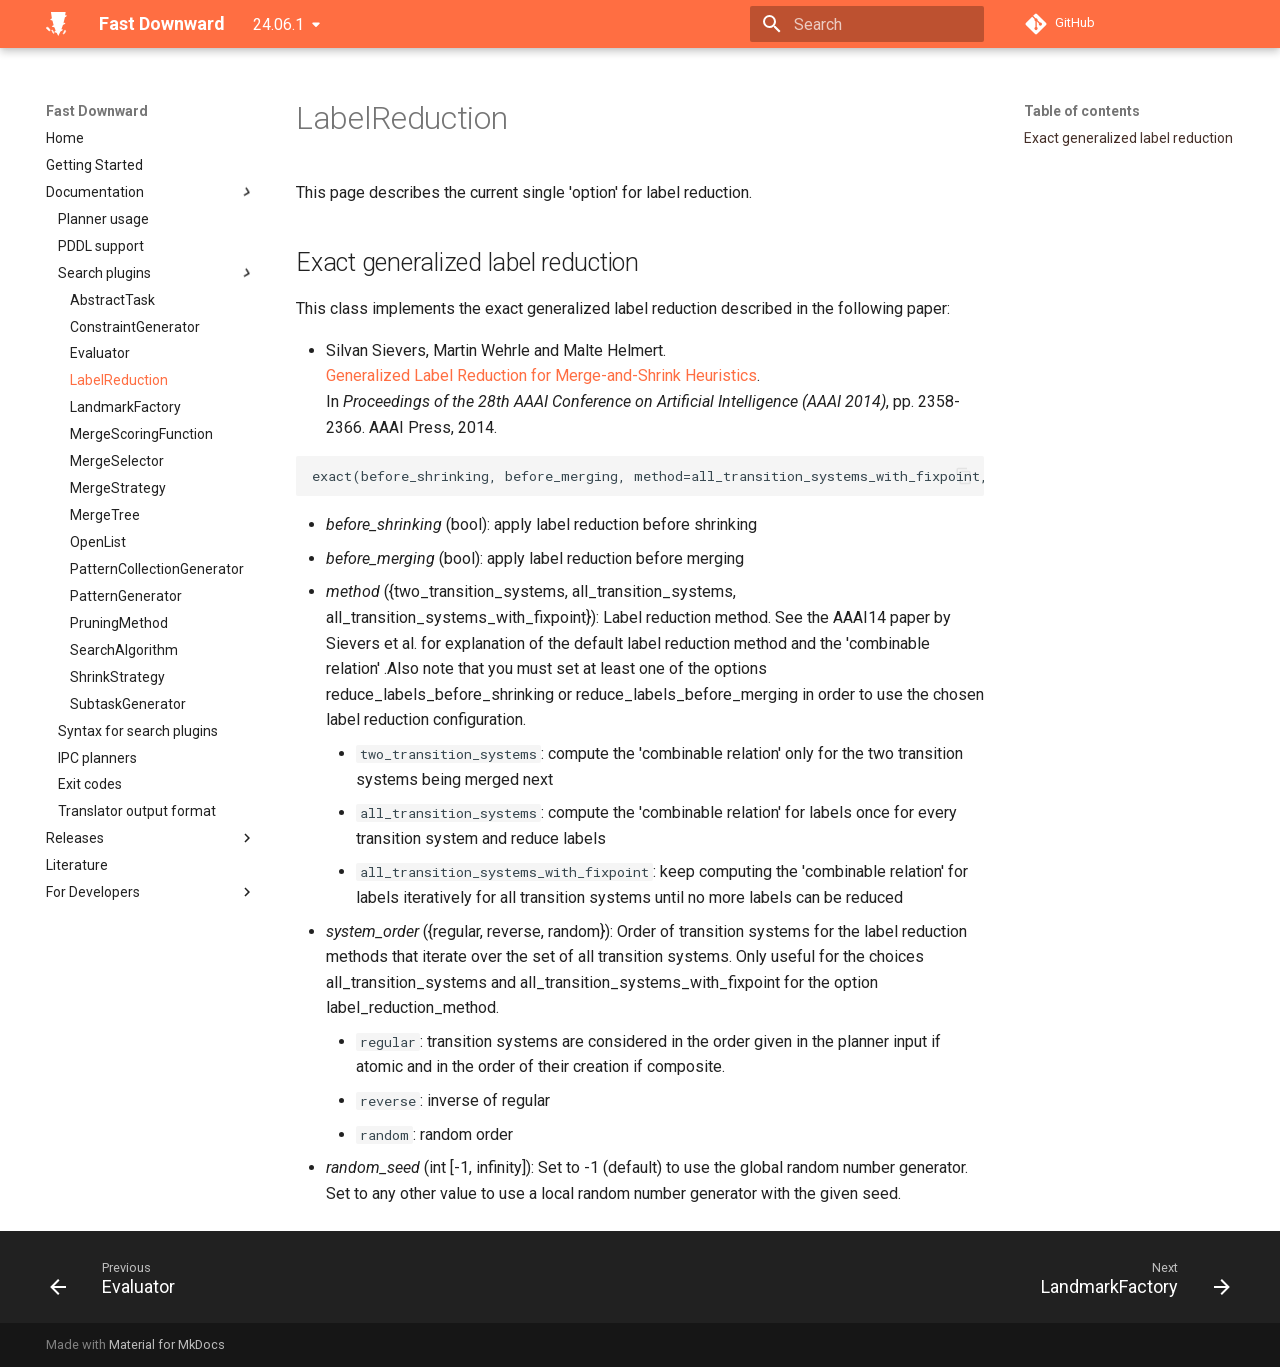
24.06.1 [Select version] (278, 24)
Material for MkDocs (167, 1344)
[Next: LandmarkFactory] (1129, 1283)
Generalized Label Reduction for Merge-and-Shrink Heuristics (541, 375)
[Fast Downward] (56, 24)
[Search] (867, 24)
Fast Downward (97, 111)
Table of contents (1082, 111)
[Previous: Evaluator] (118, 1283)
